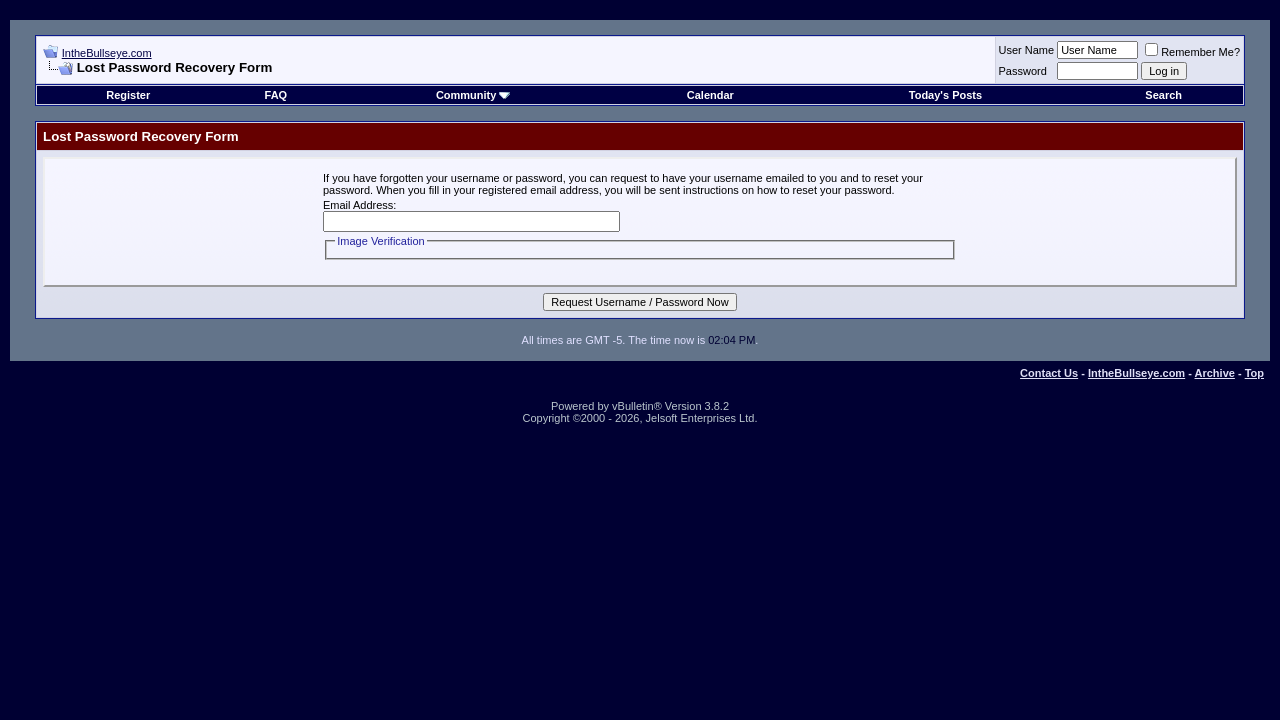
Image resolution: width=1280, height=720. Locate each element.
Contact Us (1049, 373)
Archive (1215, 373)
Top (1254, 373)
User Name (1027, 50)
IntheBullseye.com (107, 53)
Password (1023, 71)
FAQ (276, 95)
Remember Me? (1192, 52)
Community (473, 95)
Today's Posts (945, 95)
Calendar (710, 95)
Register (128, 95)
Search (1163, 95)
